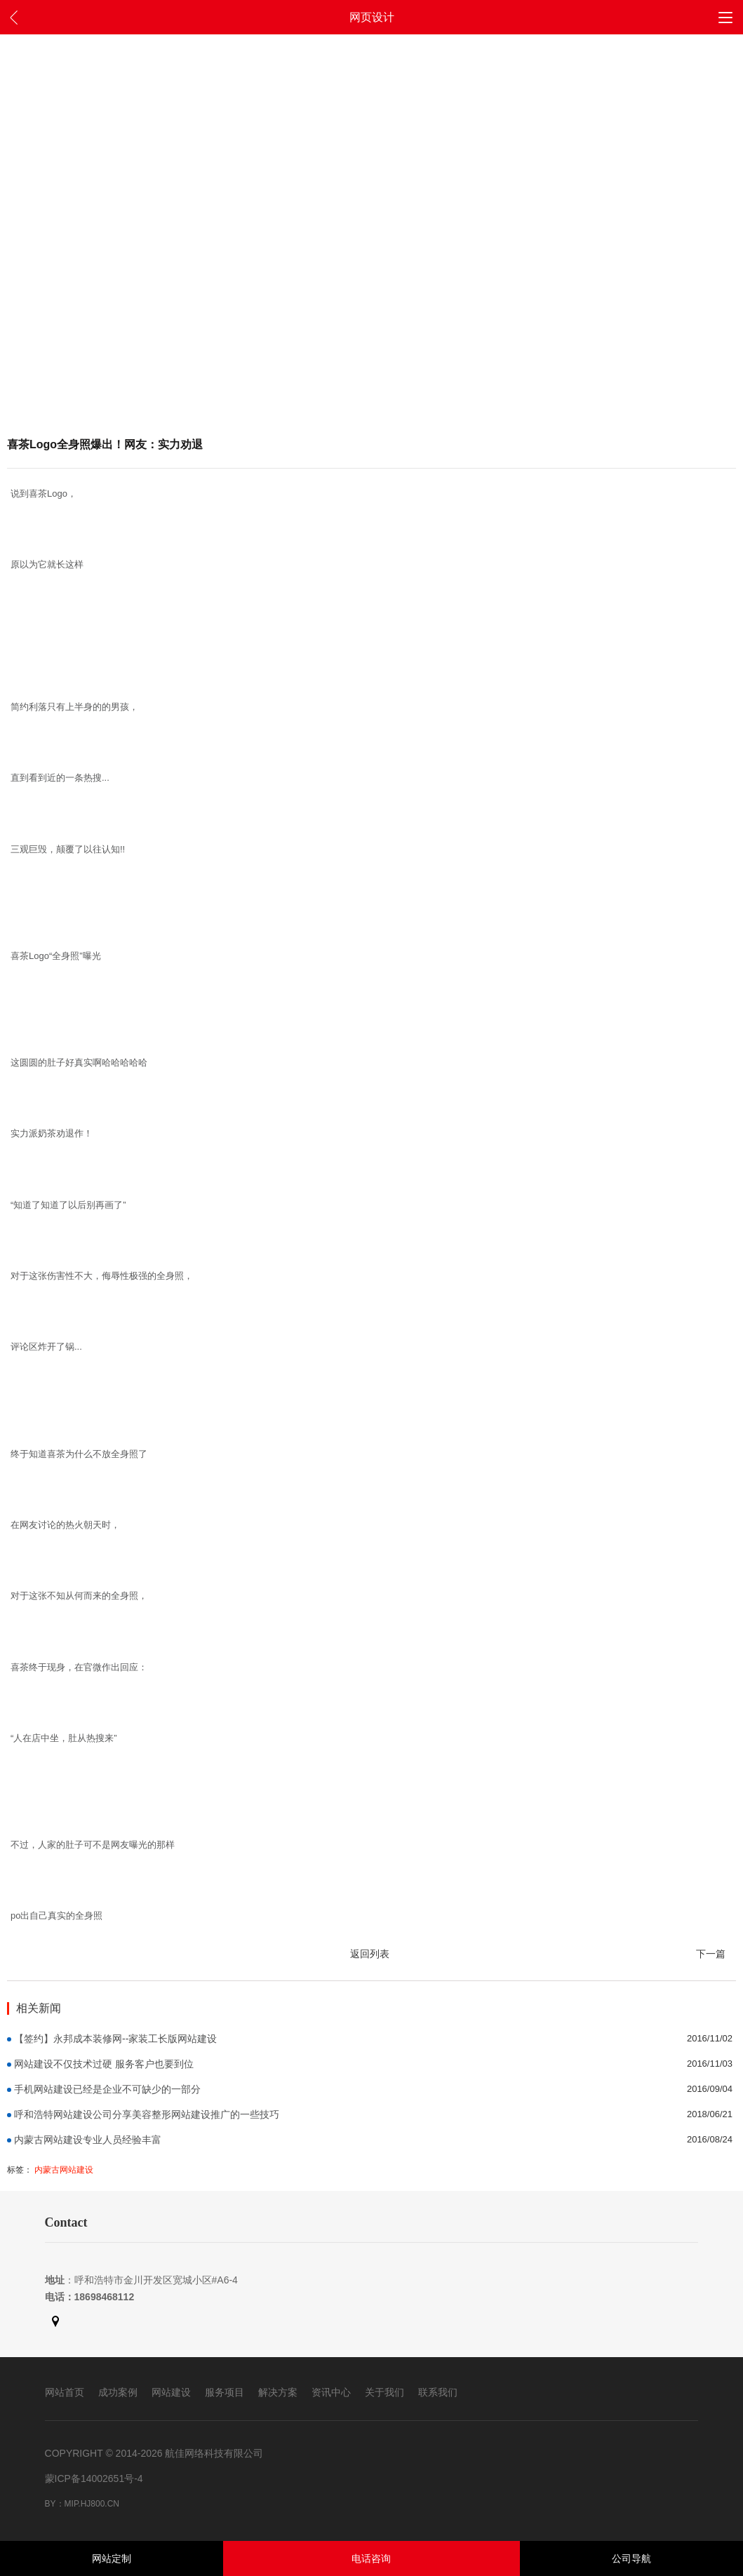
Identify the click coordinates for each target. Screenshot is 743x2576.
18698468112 (104, 2296)
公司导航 (631, 2558)
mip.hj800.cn (92, 2504)
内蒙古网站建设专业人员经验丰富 (87, 2139)
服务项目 (224, 2392)
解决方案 (277, 2392)
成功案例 (118, 2392)
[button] (725, 17)
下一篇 (710, 1953)
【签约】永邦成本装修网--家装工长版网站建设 (115, 2038)
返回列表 (369, 1953)
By (50, 2504)
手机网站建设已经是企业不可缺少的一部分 (107, 2089)
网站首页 (64, 2392)
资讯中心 (331, 2392)
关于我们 (384, 2392)
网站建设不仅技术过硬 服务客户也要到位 (104, 2063)
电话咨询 (371, 2558)
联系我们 (437, 2392)
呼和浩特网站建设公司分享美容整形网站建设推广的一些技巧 (146, 2114)
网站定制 (111, 2558)
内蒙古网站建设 (63, 2170)
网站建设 (171, 2392)
